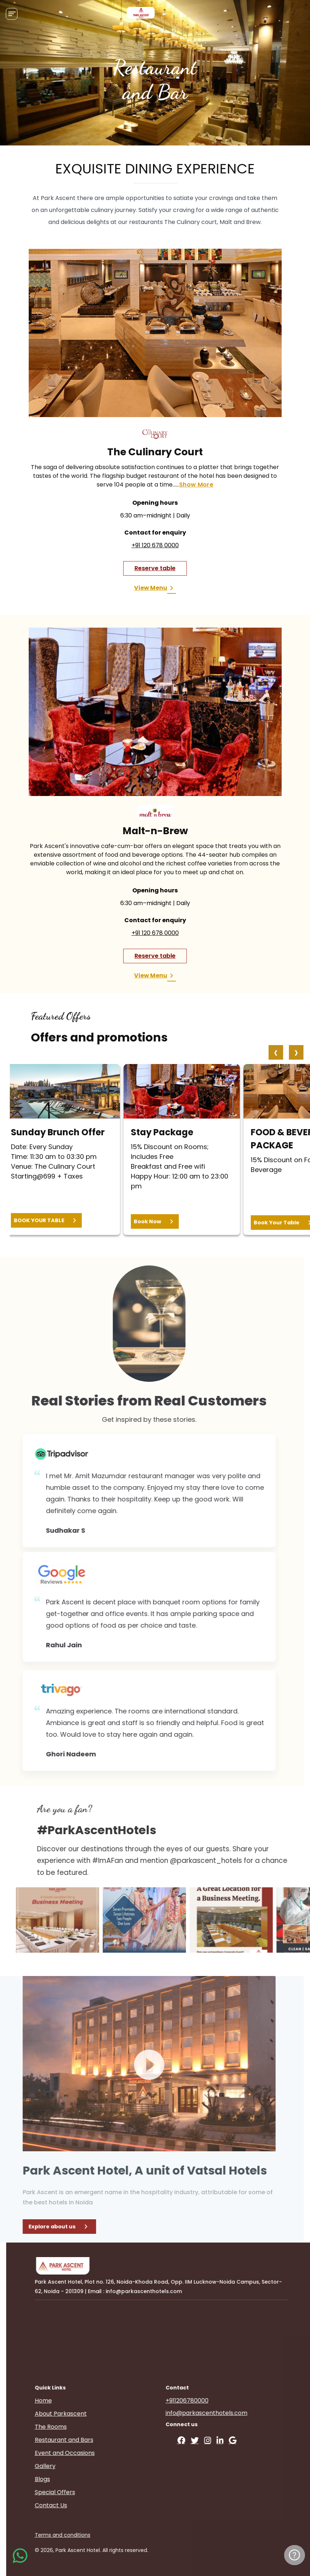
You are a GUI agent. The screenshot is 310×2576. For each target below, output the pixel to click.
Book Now (155, 1221)
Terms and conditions (91, 2535)
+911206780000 (215, 2400)
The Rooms (80, 2427)
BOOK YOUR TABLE (46, 1220)
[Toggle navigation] (11, 14)
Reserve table (155, 568)
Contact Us (80, 2505)
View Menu (155, 588)
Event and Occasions (94, 2453)
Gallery (74, 2466)
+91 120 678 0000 (155, 545)
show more (196, 484)
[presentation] (276, 1052)
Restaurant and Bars (93, 2440)
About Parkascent (90, 2413)
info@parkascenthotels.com (235, 2413)
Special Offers (84, 2492)
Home (72, 2400)
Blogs (71, 2479)
